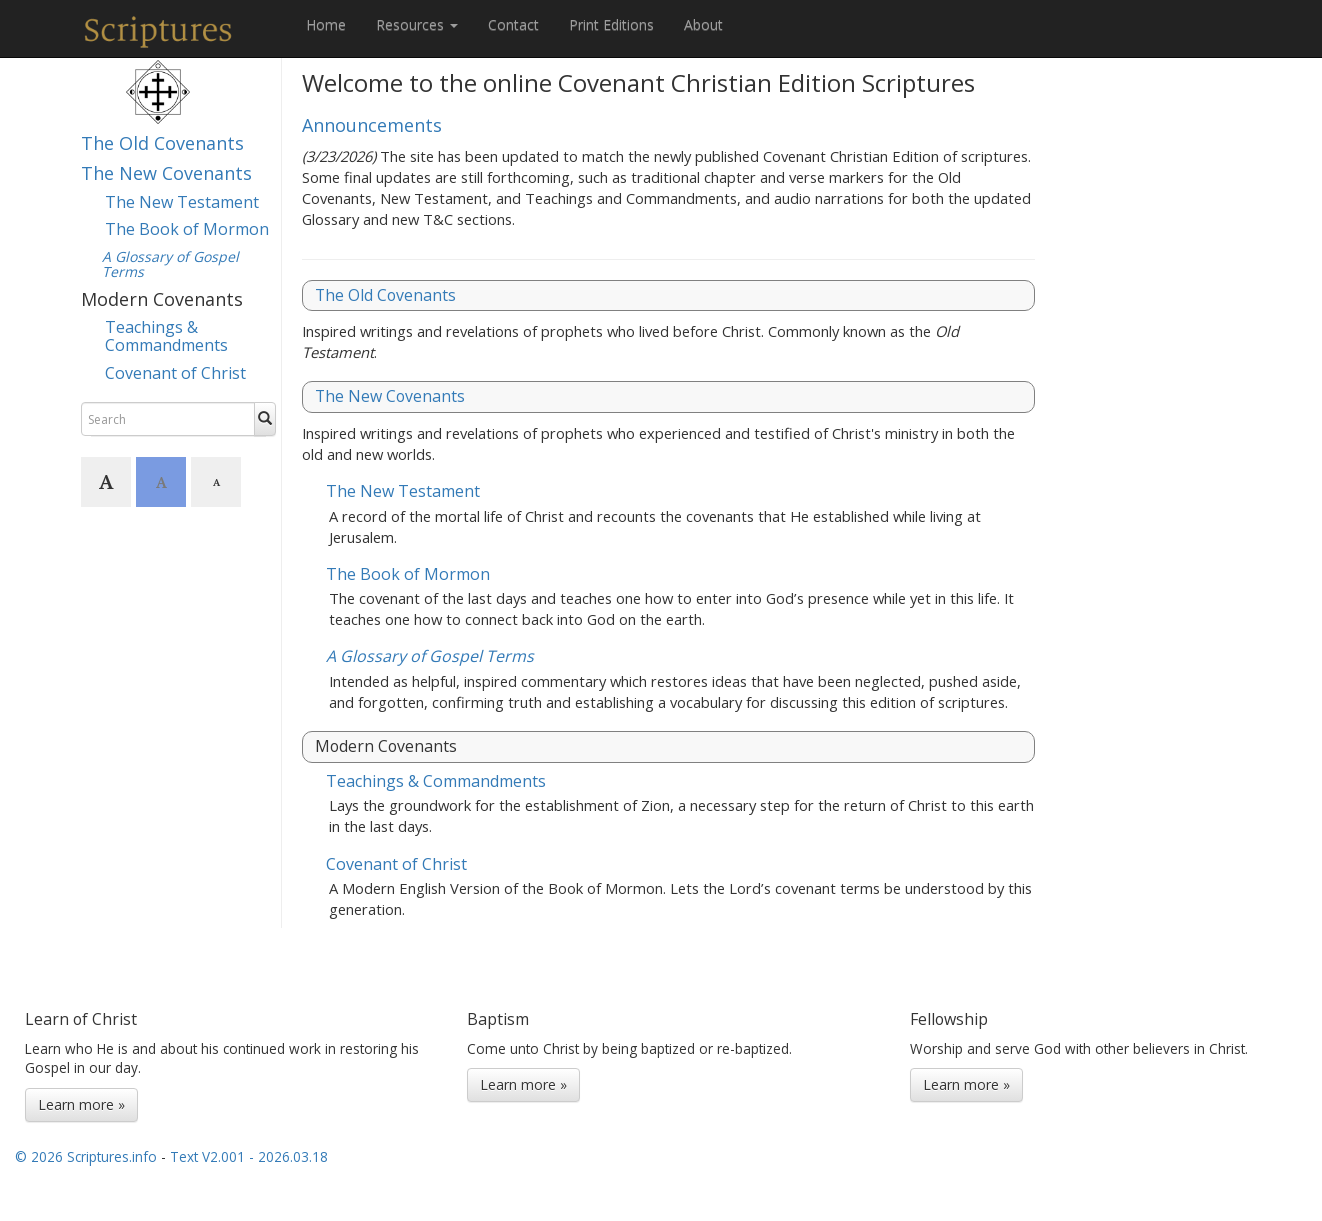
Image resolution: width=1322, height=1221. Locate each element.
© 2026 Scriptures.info (86, 1156)
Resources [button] (417, 24)
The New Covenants (166, 173)
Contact (513, 24)
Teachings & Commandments (166, 336)
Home (326, 24)
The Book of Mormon (187, 229)
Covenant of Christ (175, 373)
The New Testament (182, 202)
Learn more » (81, 1104)
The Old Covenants (162, 143)
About (703, 24)
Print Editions (611, 24)
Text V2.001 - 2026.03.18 (249, 1156)
